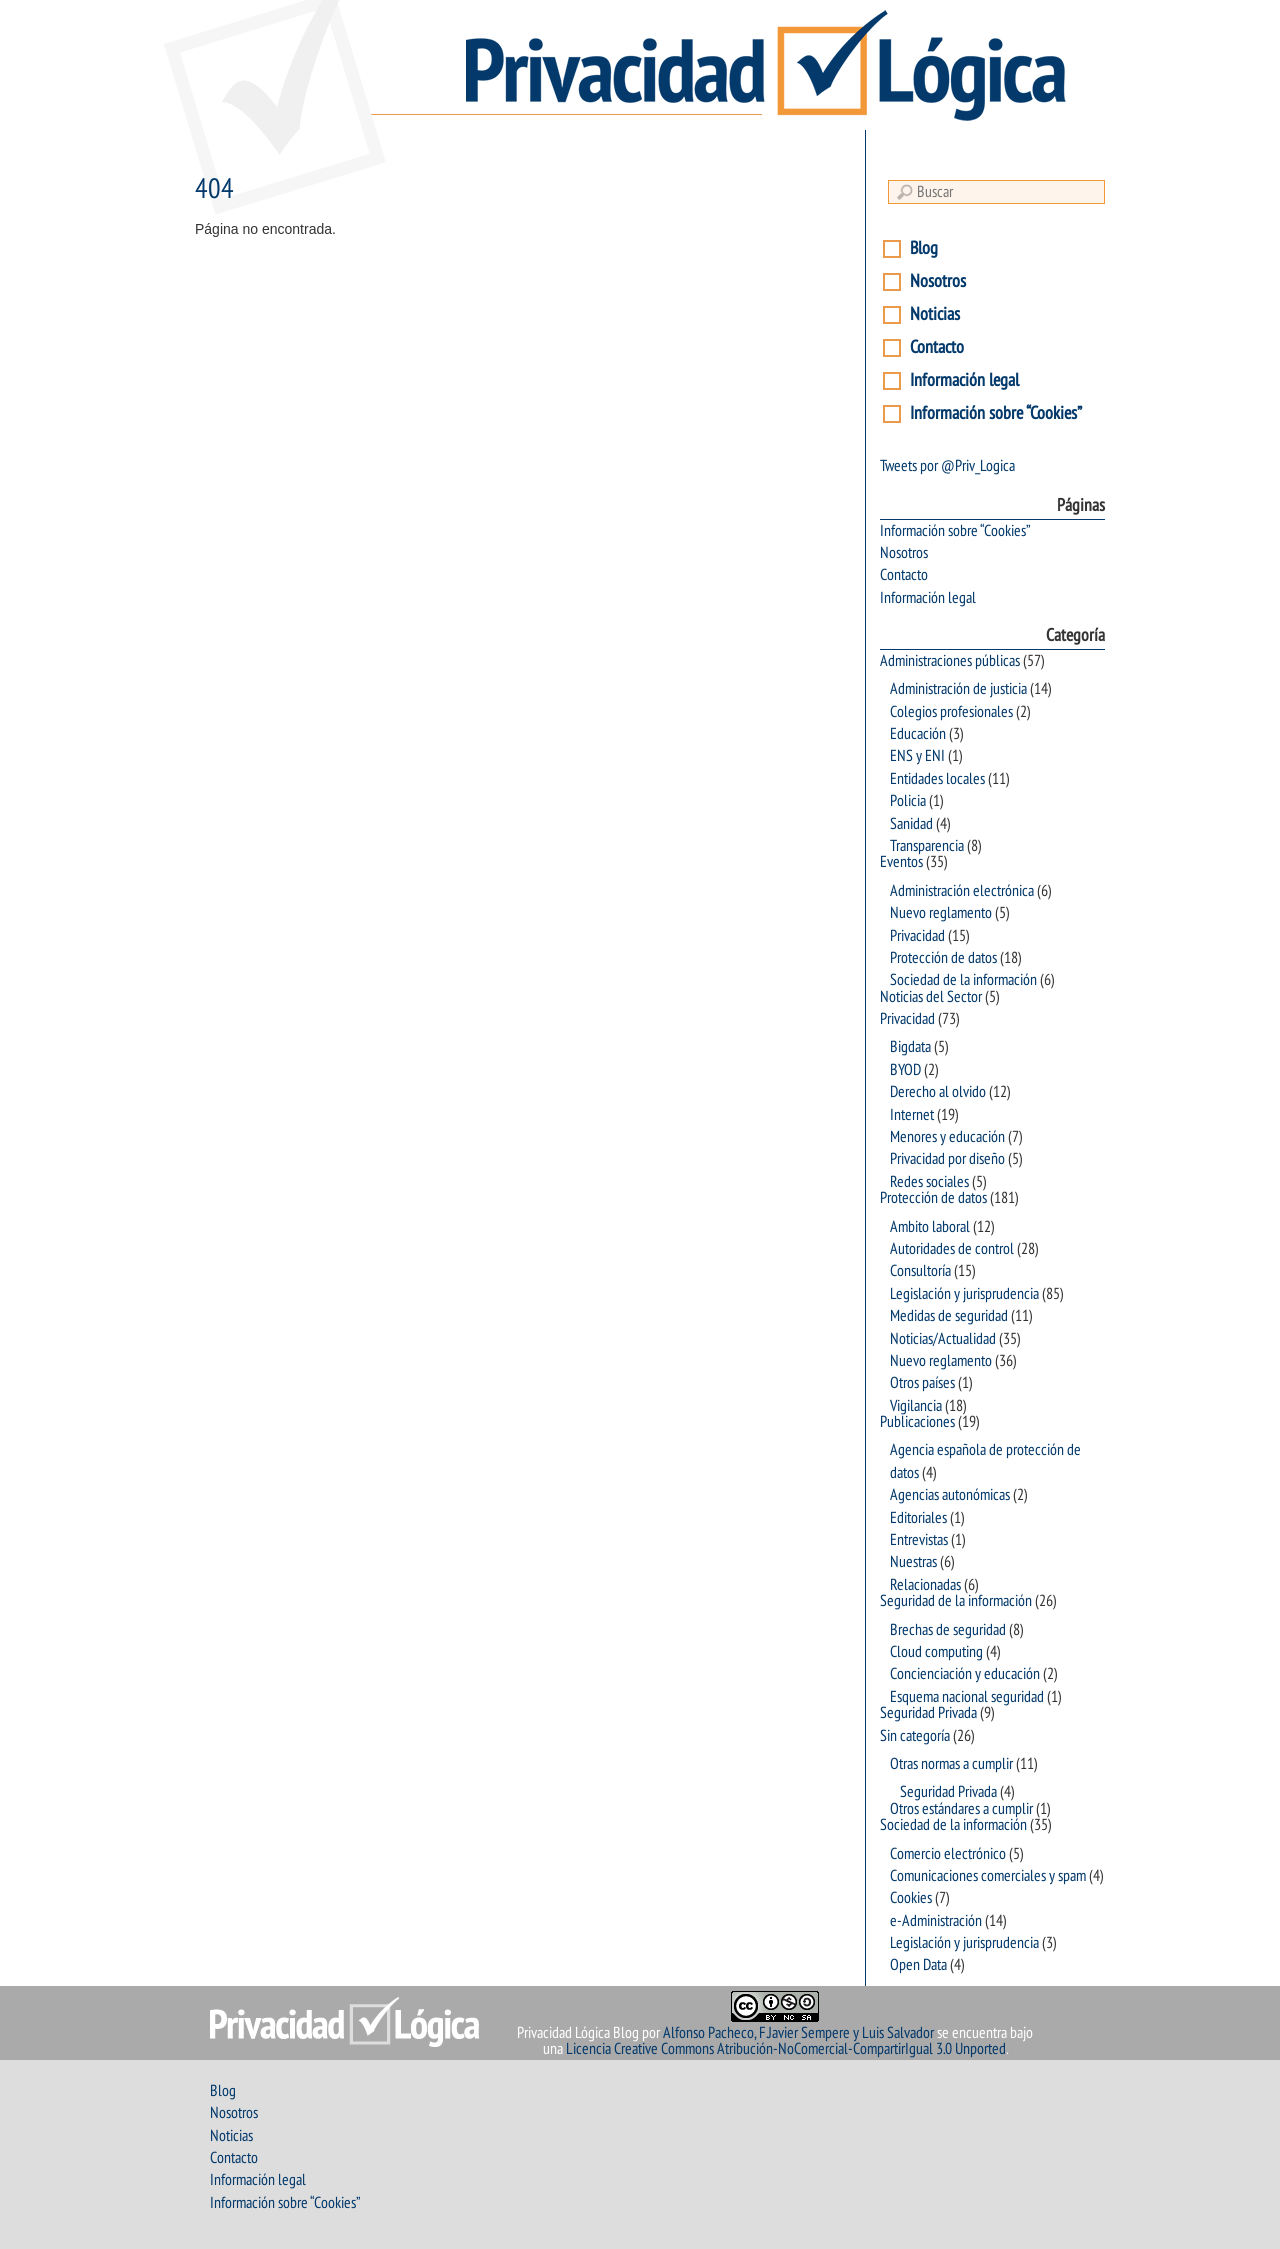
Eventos (901, 862)
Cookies (911, 1898)
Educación (918, 734)
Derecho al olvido (938, 1092)
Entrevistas (919, 1540)
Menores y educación (947, 1137)
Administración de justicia (958, 689)
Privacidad (917, 936)
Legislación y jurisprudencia (964, 1294)
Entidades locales (937, 779)
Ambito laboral (930, 1227)
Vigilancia (916, 1406)
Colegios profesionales (951, 712)
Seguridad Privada (928, 1713)
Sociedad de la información (963, 980)
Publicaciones (917, 1422)
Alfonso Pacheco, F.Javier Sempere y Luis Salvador (798, 2033)
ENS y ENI (917, 756)
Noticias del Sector (931, 997)
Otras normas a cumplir (951, 1764)
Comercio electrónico (948, 1854)
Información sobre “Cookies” (996, 413)
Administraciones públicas (950, 661)
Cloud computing (936, 1652)
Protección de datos (943, 958)
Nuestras (913, 1562)
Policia (908, 801)
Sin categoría (915, 1736)
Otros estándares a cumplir (961, 1809)
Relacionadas (925, 1585)
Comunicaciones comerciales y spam (988, 1876)
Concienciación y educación (965, 1674)
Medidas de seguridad (949, 1316)
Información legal (964, 380)
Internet (912, 1115)
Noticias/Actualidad (943, 1339)
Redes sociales (929, 1182)
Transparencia (927, 846)
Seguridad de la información (956, 1601)
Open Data (918, 1965)
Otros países (922, 1383)
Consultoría (920, 1271)
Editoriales (918, 1518)
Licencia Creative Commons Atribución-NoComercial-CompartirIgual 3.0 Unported (786, 2049)
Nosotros (938, 281)
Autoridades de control (952, 1249)
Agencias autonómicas (950, 1495)
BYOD (905, 1070)
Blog (924, 248)
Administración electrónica (962, 891)
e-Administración (936, 1921)
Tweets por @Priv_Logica (947, 466)
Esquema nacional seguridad (967, 1697)
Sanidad (911, 824)
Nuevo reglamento (941, 913)
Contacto (937, 347)
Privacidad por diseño (947, 1159)
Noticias (935, 314)
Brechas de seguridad (948, 1630)
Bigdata (910, 1047)
